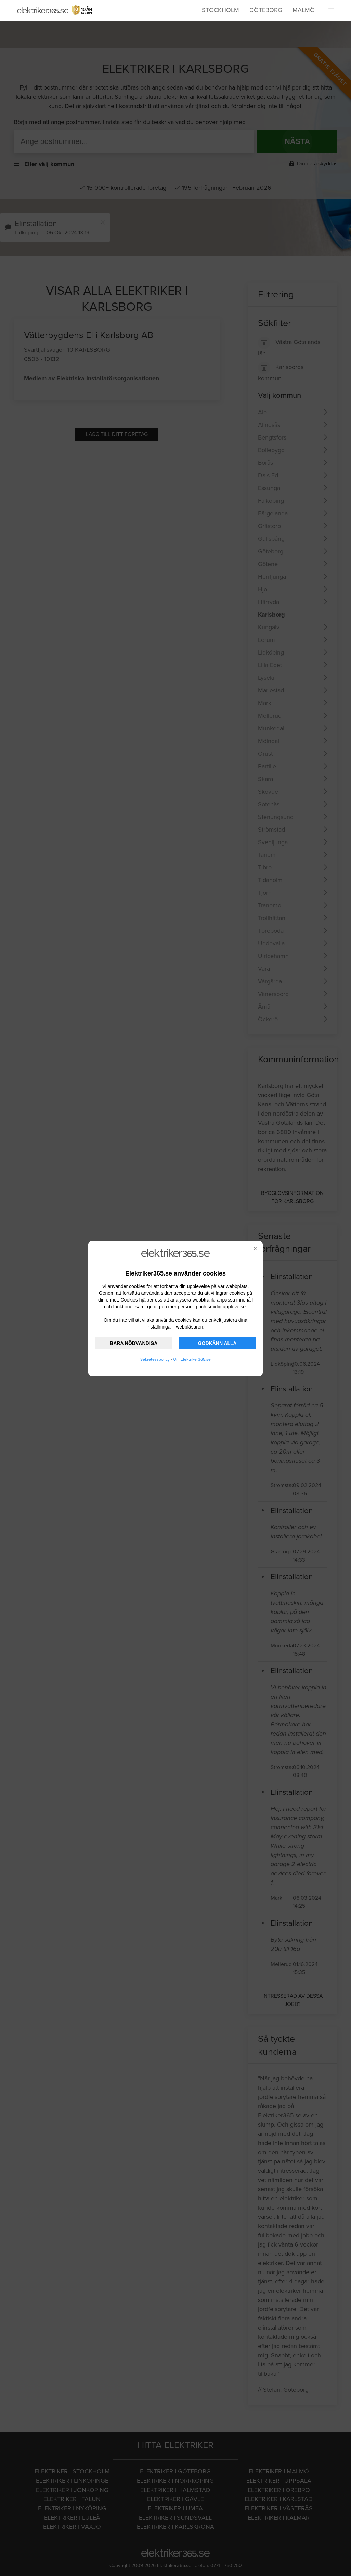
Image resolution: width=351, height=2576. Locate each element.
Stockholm (220, 10)
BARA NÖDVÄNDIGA (133, 1343)
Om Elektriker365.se (192, 1359)
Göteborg (265, 10)
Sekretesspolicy (155, 1359)
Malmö (303, 10)
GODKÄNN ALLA (217, 1343)
